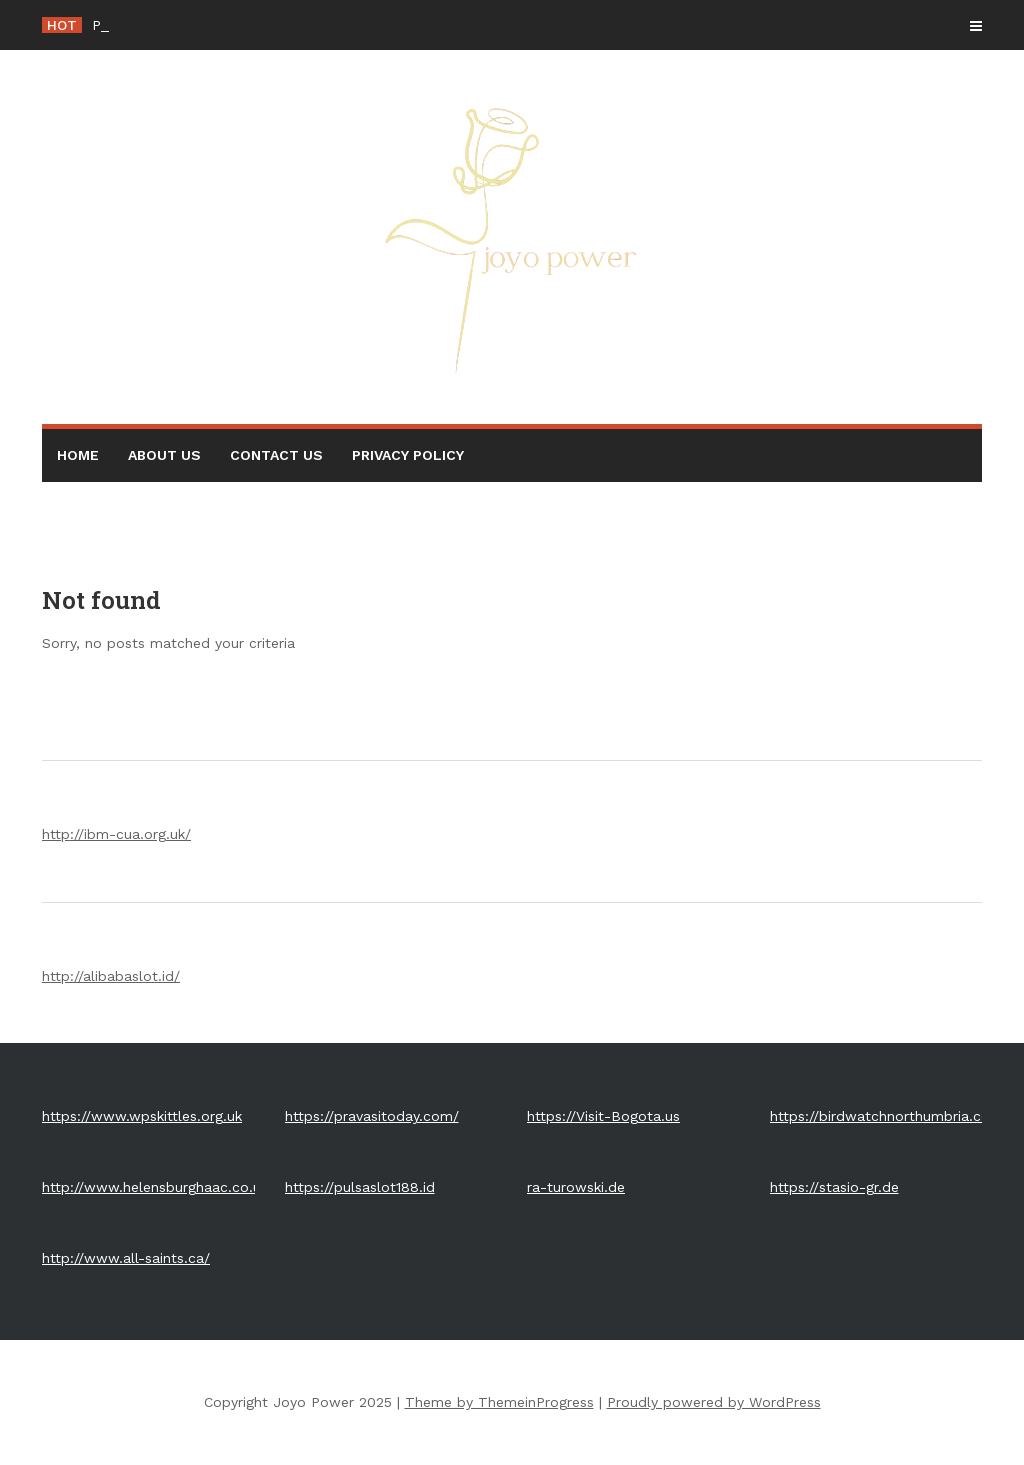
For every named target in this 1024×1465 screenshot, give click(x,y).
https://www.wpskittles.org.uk (142, 1116)
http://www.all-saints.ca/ (126, 1258)
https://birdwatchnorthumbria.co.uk (889, 1116)
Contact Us (276, 455)
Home (78, 455)
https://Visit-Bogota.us (603, 1116)
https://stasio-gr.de (834, 1187)
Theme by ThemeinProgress (499, 1402)
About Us (164, 455)
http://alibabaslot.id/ (111, 976)
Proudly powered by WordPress (714, 1402)
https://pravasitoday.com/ (372, 1116)
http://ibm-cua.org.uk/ (116, 834)
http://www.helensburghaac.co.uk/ (158, 1187)
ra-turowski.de (576, 1187)
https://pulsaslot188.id (360, 1187)
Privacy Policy (408, 455)
